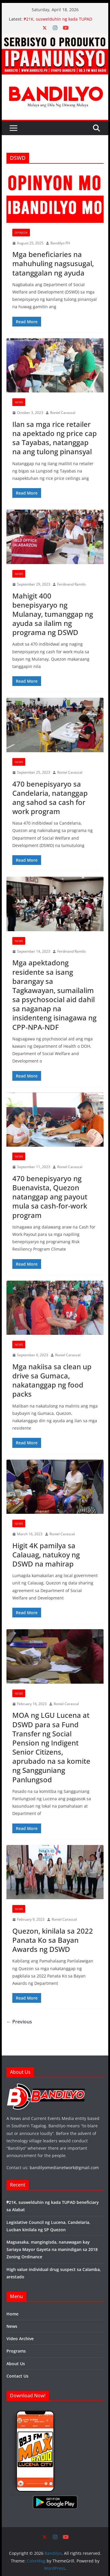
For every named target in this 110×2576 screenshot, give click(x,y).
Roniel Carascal (62, 412)
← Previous (19, 2021)
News (19, 402)
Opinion (21, 233)
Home (12, 2314)
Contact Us (17, 2376)
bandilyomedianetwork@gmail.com (64, 2167)
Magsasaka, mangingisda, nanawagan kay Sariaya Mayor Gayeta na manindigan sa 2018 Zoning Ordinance (52, 2249)
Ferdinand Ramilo (71, 584)
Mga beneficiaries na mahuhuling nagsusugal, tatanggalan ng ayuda (53, 263)
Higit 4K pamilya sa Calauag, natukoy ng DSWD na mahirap (46, 1555)
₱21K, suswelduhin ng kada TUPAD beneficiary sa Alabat (58, 22)
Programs (16, 2351)
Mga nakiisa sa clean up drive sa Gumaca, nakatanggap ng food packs (52, 1380)
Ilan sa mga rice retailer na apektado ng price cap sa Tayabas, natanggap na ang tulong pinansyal (54, 438)
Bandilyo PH (60, 243)
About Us (15, 2363)
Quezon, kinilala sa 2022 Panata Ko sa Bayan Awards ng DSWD (52, 1940)
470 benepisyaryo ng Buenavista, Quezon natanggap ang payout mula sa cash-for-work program (49, 1196)
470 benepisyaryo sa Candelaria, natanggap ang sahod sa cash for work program (50, 797)
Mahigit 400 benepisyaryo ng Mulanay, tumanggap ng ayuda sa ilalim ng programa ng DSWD (52, 614)
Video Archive (20, 2338)
